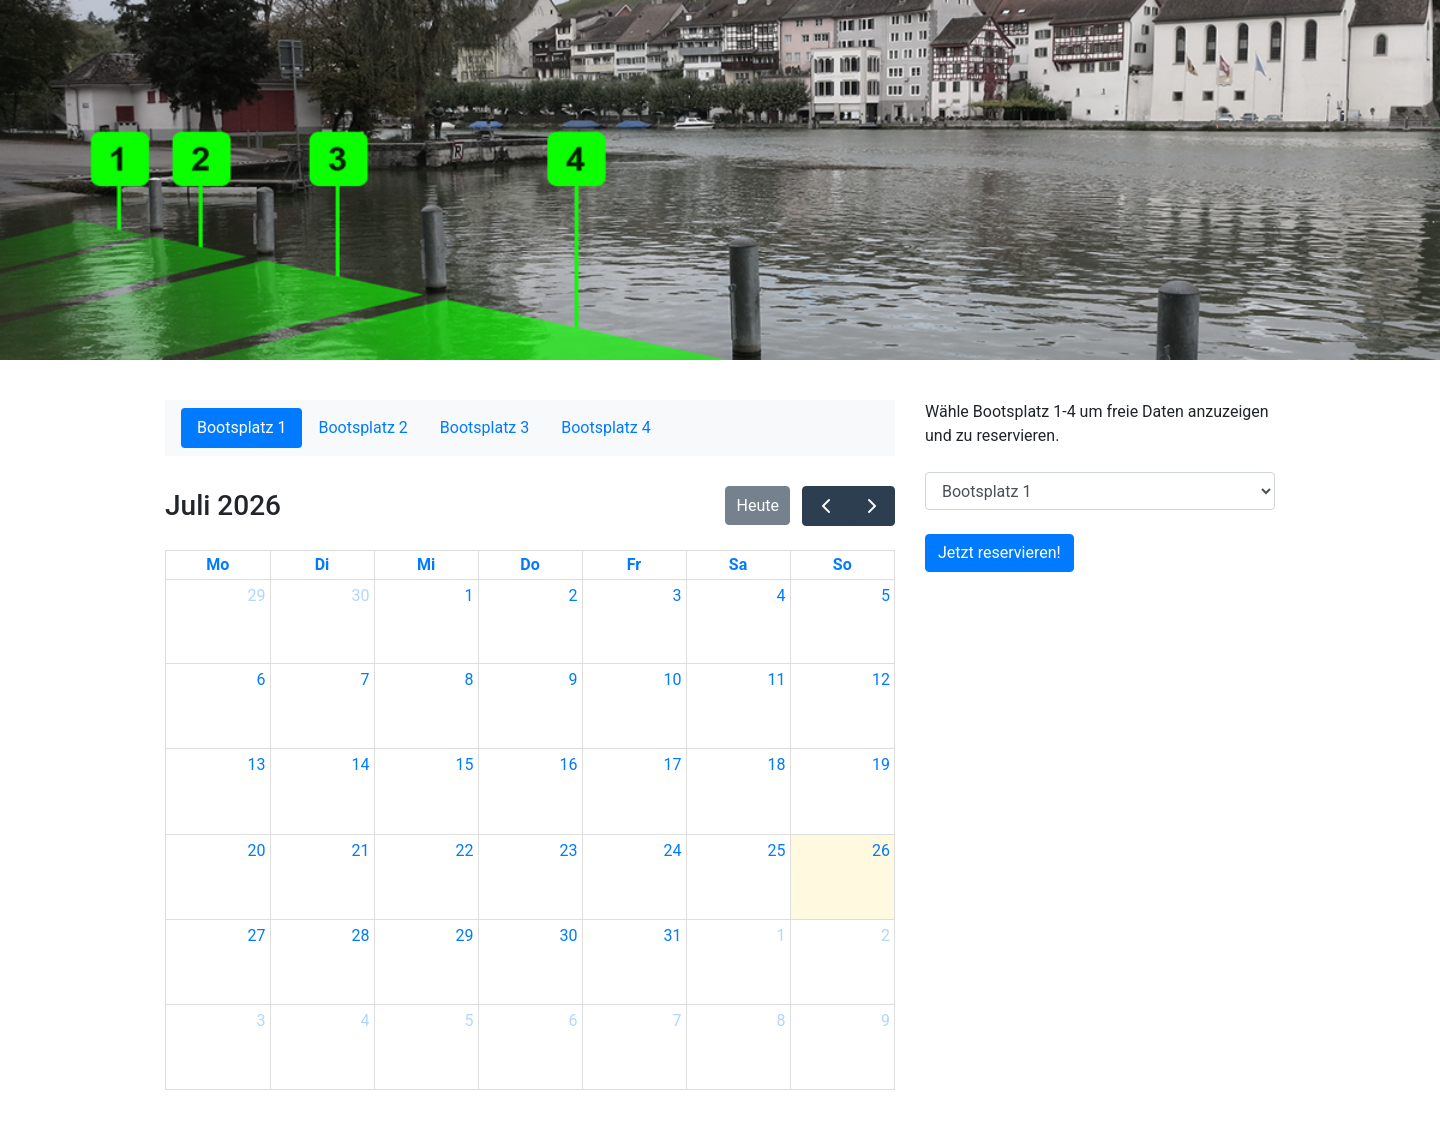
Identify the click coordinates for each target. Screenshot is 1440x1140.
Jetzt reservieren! (999, 552)
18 (777, 764)
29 (257, 595)
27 (257, 935)
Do (529, 564)
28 (361, 935)
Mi (426, 564)
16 (569, 764)
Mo (217, 564)
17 (673, 764)
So (842, 564)
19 (881, 764)
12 (881, 679)
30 (361, 595)
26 (881, 850)
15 (465, 764)
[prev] (825, 506)
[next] (871, 506)
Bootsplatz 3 (484, 427)
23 (569, 850)
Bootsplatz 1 (241, 427)
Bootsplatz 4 (605, 427)
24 (673, 850)
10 (673, 679)
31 (673, 935)
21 (361, 850)
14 (361, 764)
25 (777, 850)
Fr (634, 564)
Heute (758, 505)
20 (257, 850)
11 (777, 679)
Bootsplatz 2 (362, 427)
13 (257, 764)
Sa (738, 564)
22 (465, 850)
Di (322, 564)
